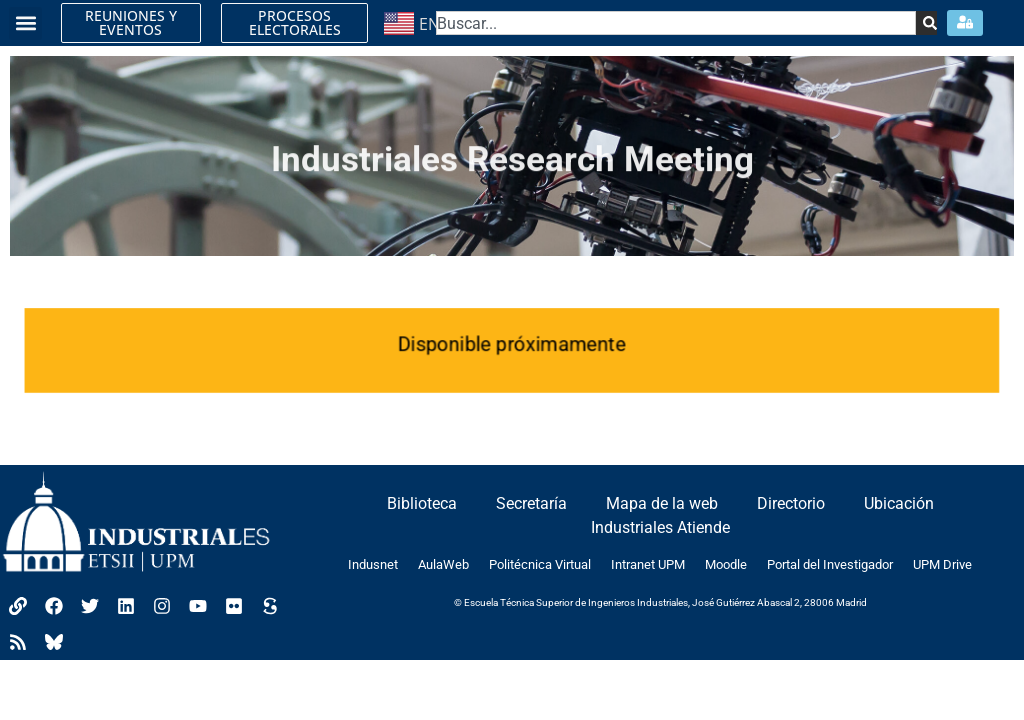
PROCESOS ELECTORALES (295, 22)
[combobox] (676, 23)
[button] (25, 23)
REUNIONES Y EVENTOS (131, 22)
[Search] (926, 23)
